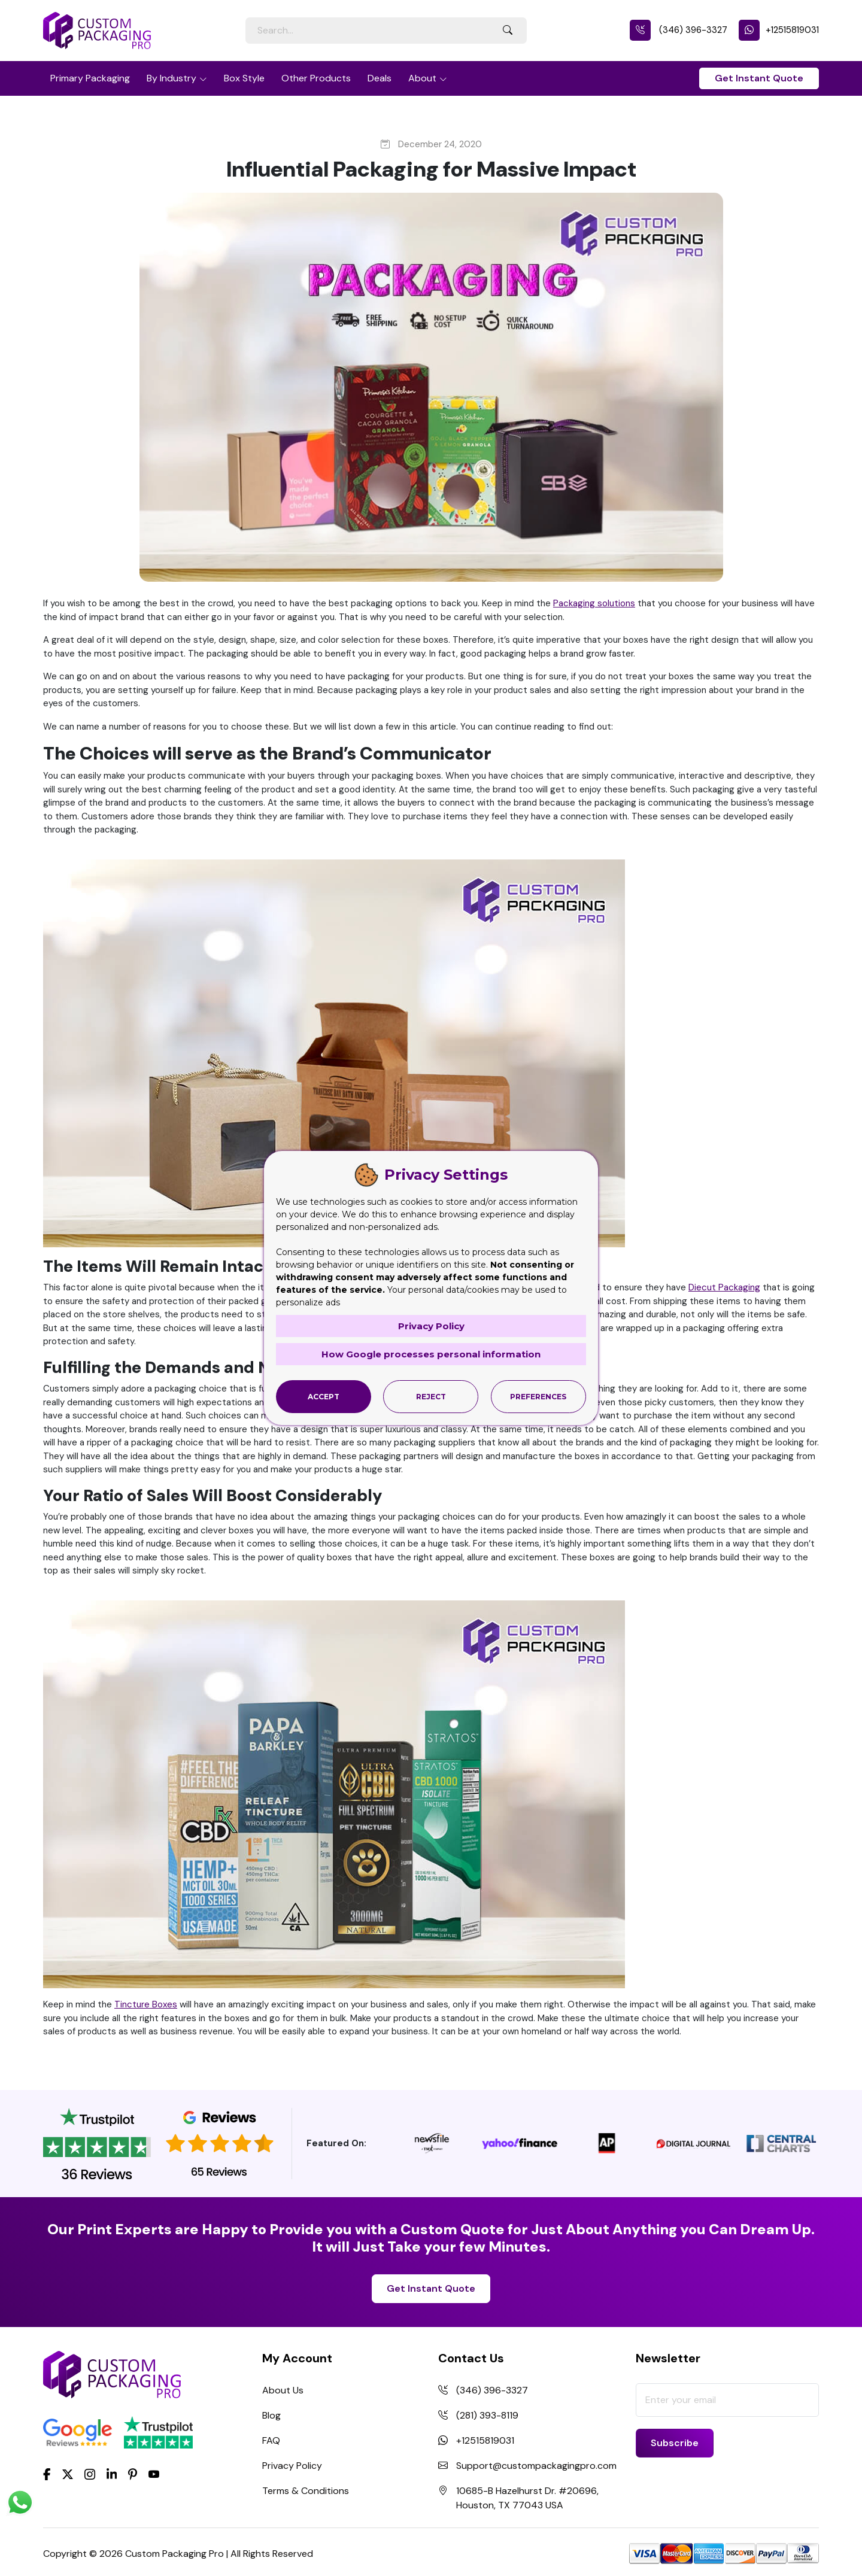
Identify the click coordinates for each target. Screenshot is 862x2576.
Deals (379, 78)
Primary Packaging (90, 78)
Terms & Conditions (305, 2490)
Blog (271, 2415)
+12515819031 (779, 30)
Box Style (244, 78)
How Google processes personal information (431, 1354)
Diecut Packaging (724, 1287)
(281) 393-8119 (487, 2415)
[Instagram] (89, 2475)
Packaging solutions (594, 603)
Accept (323, 1396)
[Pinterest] (132, 2473)
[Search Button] (507, 30)
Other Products (316, 78)
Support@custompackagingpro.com (536, 2465)
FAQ (271, 2440)
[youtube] (153, 2475)
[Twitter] (67, 2475)
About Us (282, 2390)
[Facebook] (47, 2473)
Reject (431, 1396)
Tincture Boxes (145, 2004)
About (422, 78)
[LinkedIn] (112, 2473)
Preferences (538, 1396)
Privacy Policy (292, 2465)
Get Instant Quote (759, 78)
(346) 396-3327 (678, 30)
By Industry (171, 78)
